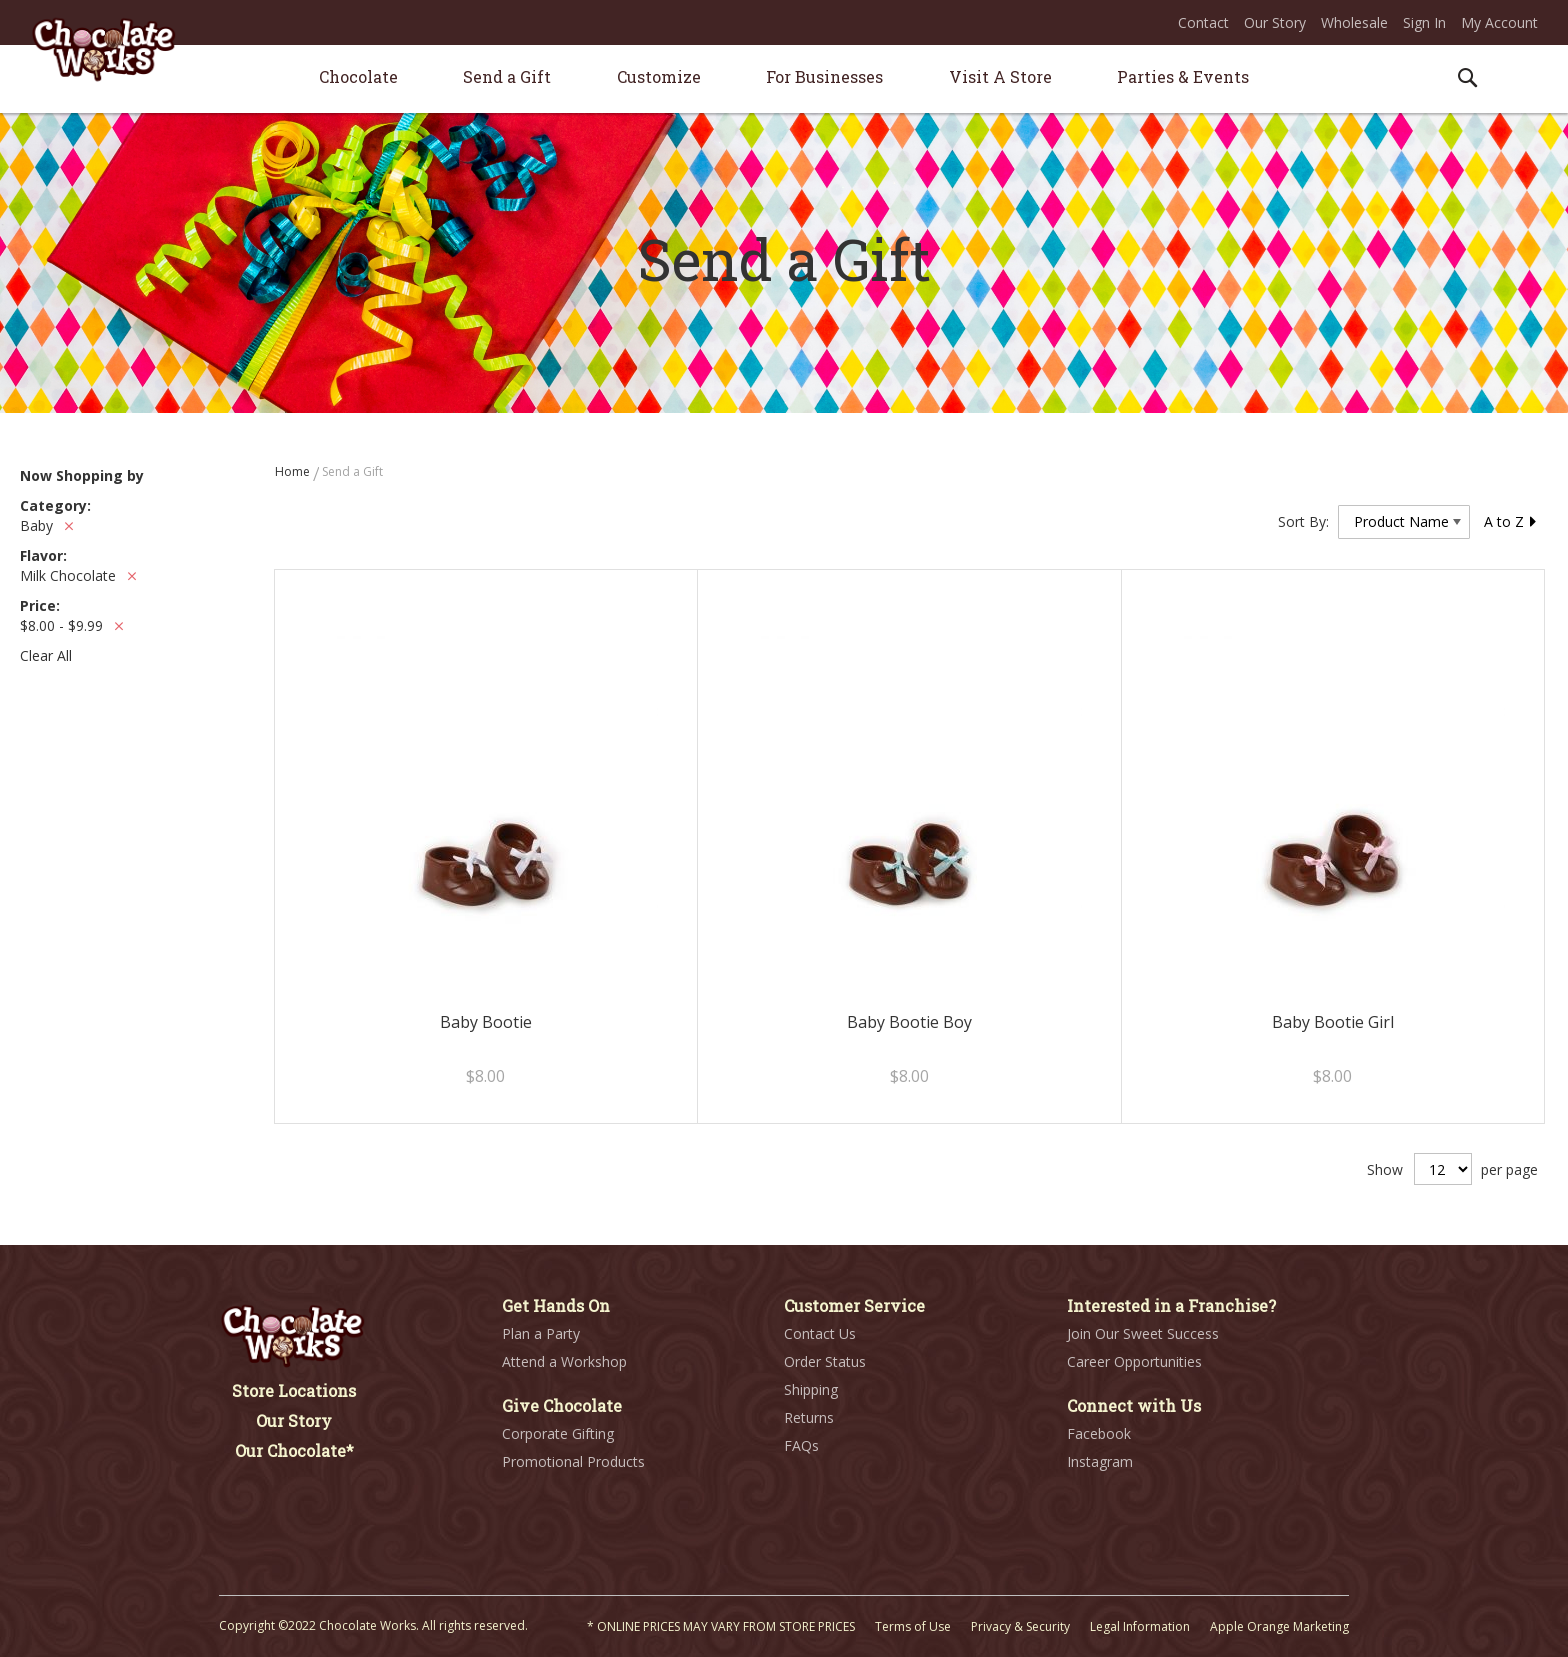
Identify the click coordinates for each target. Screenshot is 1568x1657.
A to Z (1511, 521)
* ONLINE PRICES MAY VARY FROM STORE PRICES (721, 1626)
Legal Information (1140, 1626)
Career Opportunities (1134, 1361)
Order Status (825, 1361)
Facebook (1099, 1433)
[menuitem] (358, 76)
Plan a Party (541, 1333)
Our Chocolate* (294, 1450)
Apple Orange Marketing (1279, 1626)
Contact (1203, 22)
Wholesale (1354, 22)
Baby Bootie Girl (1333, 1022)
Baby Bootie (486, 1022)
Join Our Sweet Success (1143, 1333)
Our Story (1275, 22)
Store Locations (294, 1390)
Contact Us (820, 1333)
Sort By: (1303, 521)
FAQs (801, 1445)
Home (294, 471)
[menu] (784, 79)
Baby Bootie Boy (909, 1022)
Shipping (811, 1389)
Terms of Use (913, 1626)
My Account (1499, 22)
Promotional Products (573, 1461)
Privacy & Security (1020, 1626)
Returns (809, 1417)
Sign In (1424, 22)
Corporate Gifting (558, 1433)
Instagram (1100, 1461)
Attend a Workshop (564, 1361)
